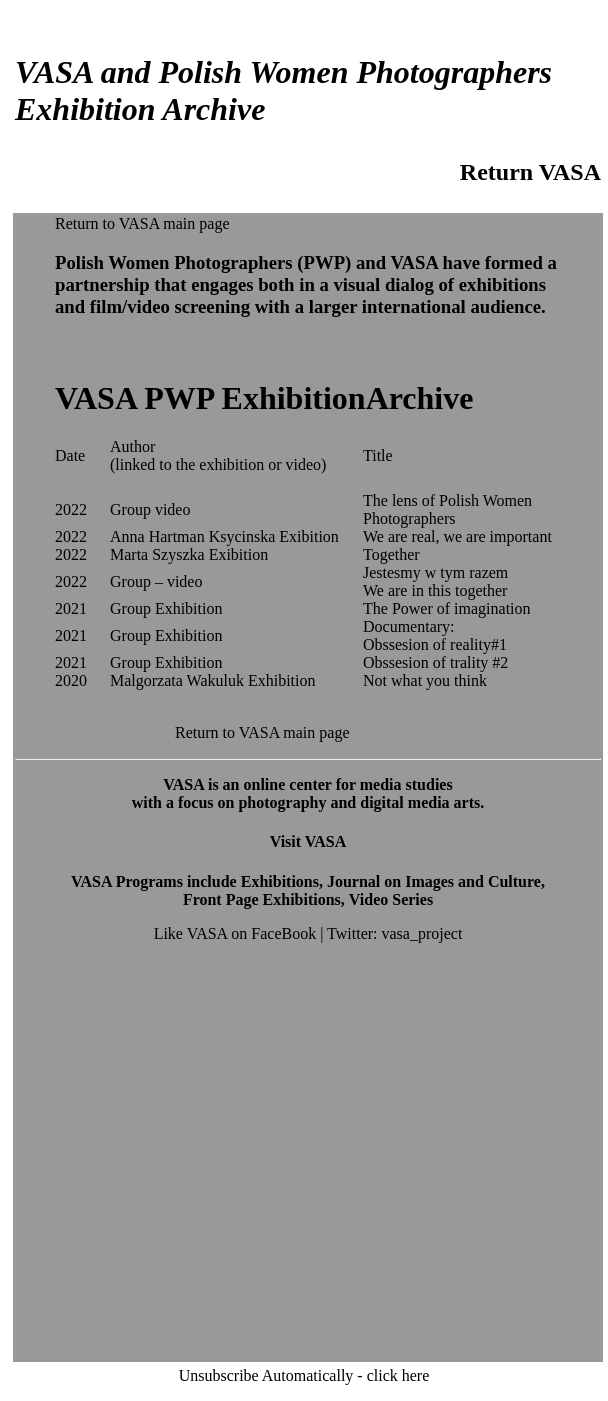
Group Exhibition (166, 608)
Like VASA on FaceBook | (240, 933)
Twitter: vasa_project (394, 933)
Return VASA (530, 172)
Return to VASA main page (142, 223)
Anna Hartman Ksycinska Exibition (224, 536)
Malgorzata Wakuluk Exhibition (212, 680)
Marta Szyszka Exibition (189, 554)
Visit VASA (308, 841)
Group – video (156, 581)
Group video (150, 509)
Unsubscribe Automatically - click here (304, 1375)
